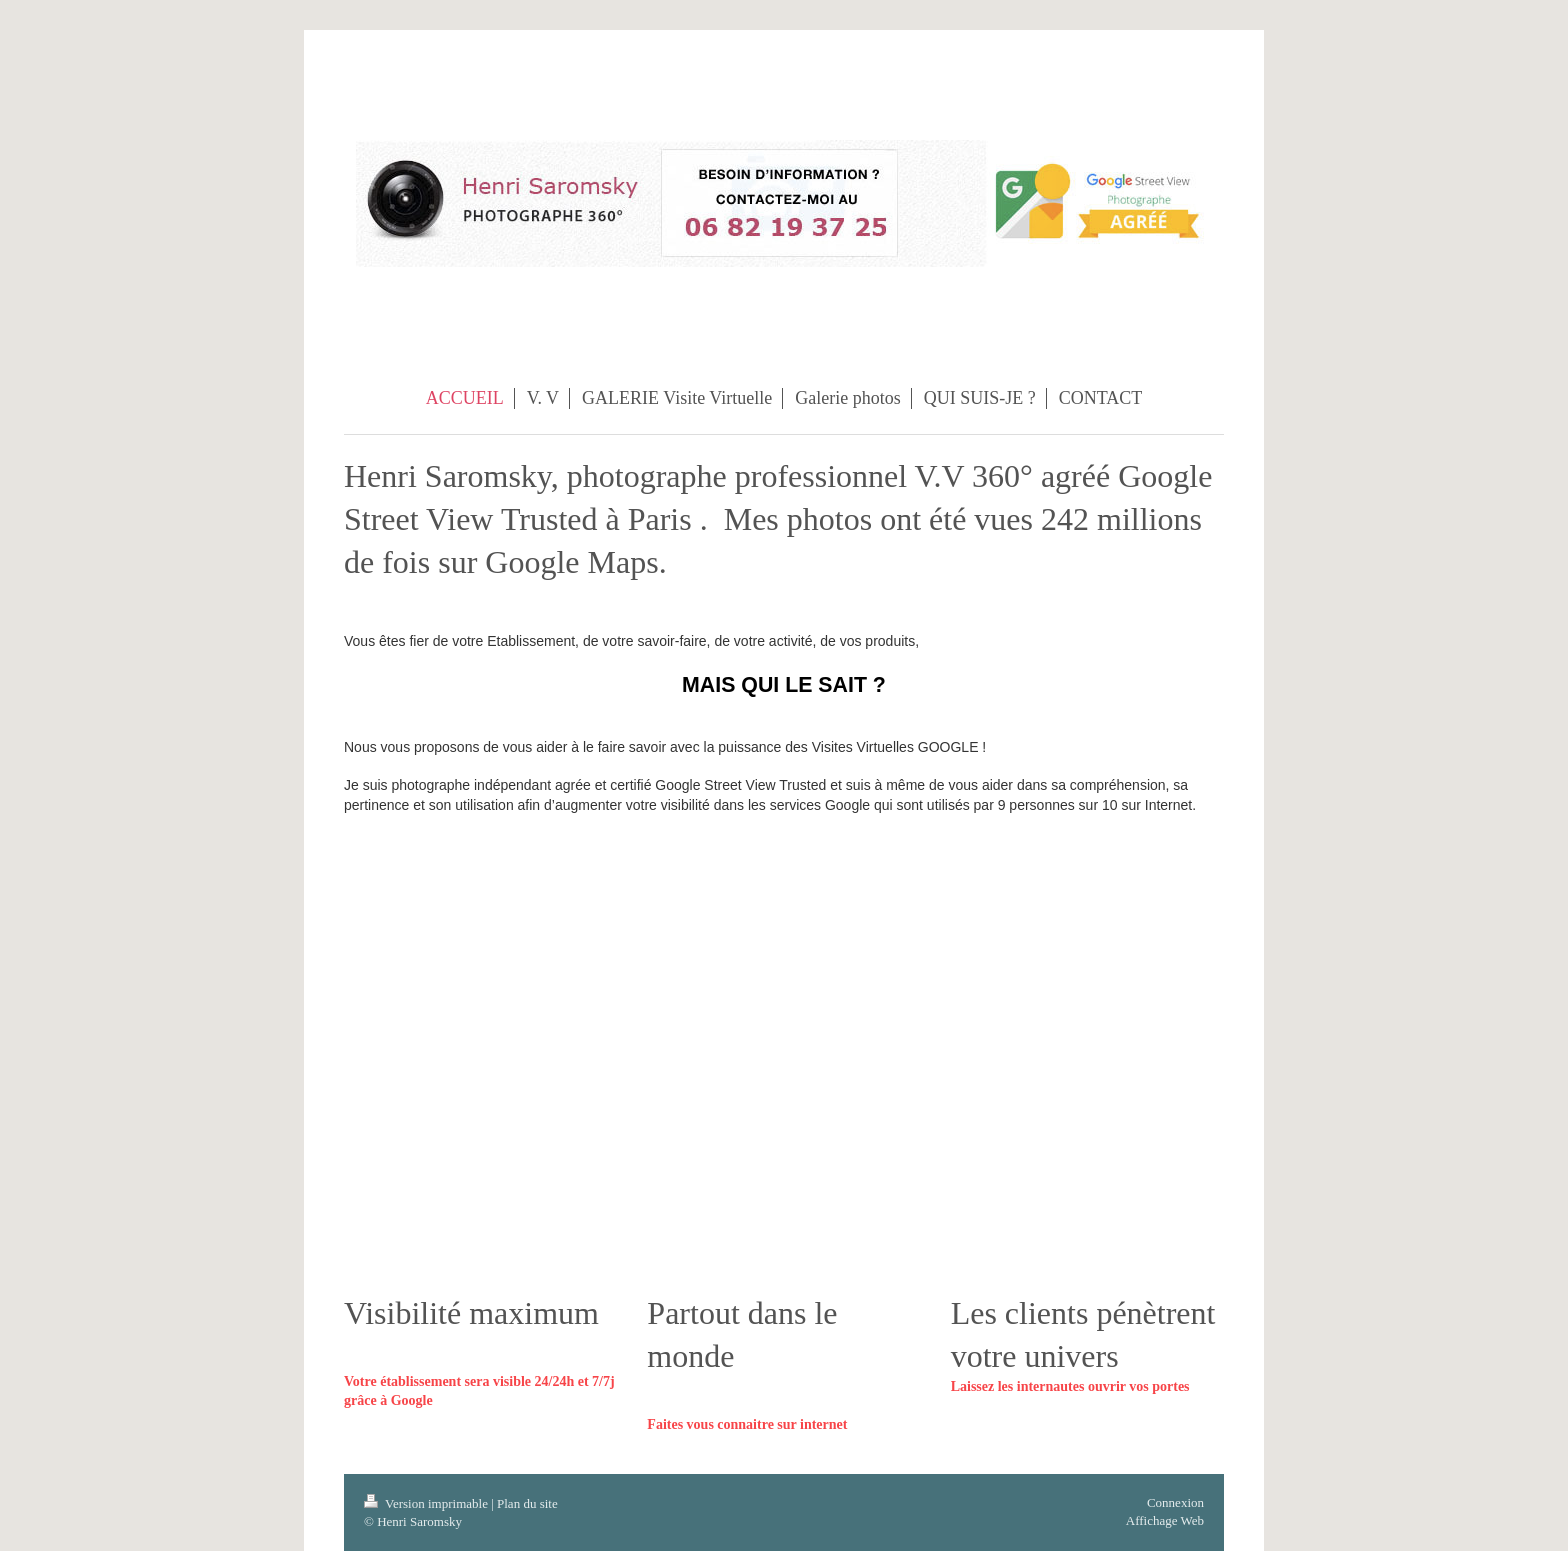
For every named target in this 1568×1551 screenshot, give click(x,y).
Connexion (1175, 1502)
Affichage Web (1165, 1520)
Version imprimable (427, 1503)
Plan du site (527, 1503)
